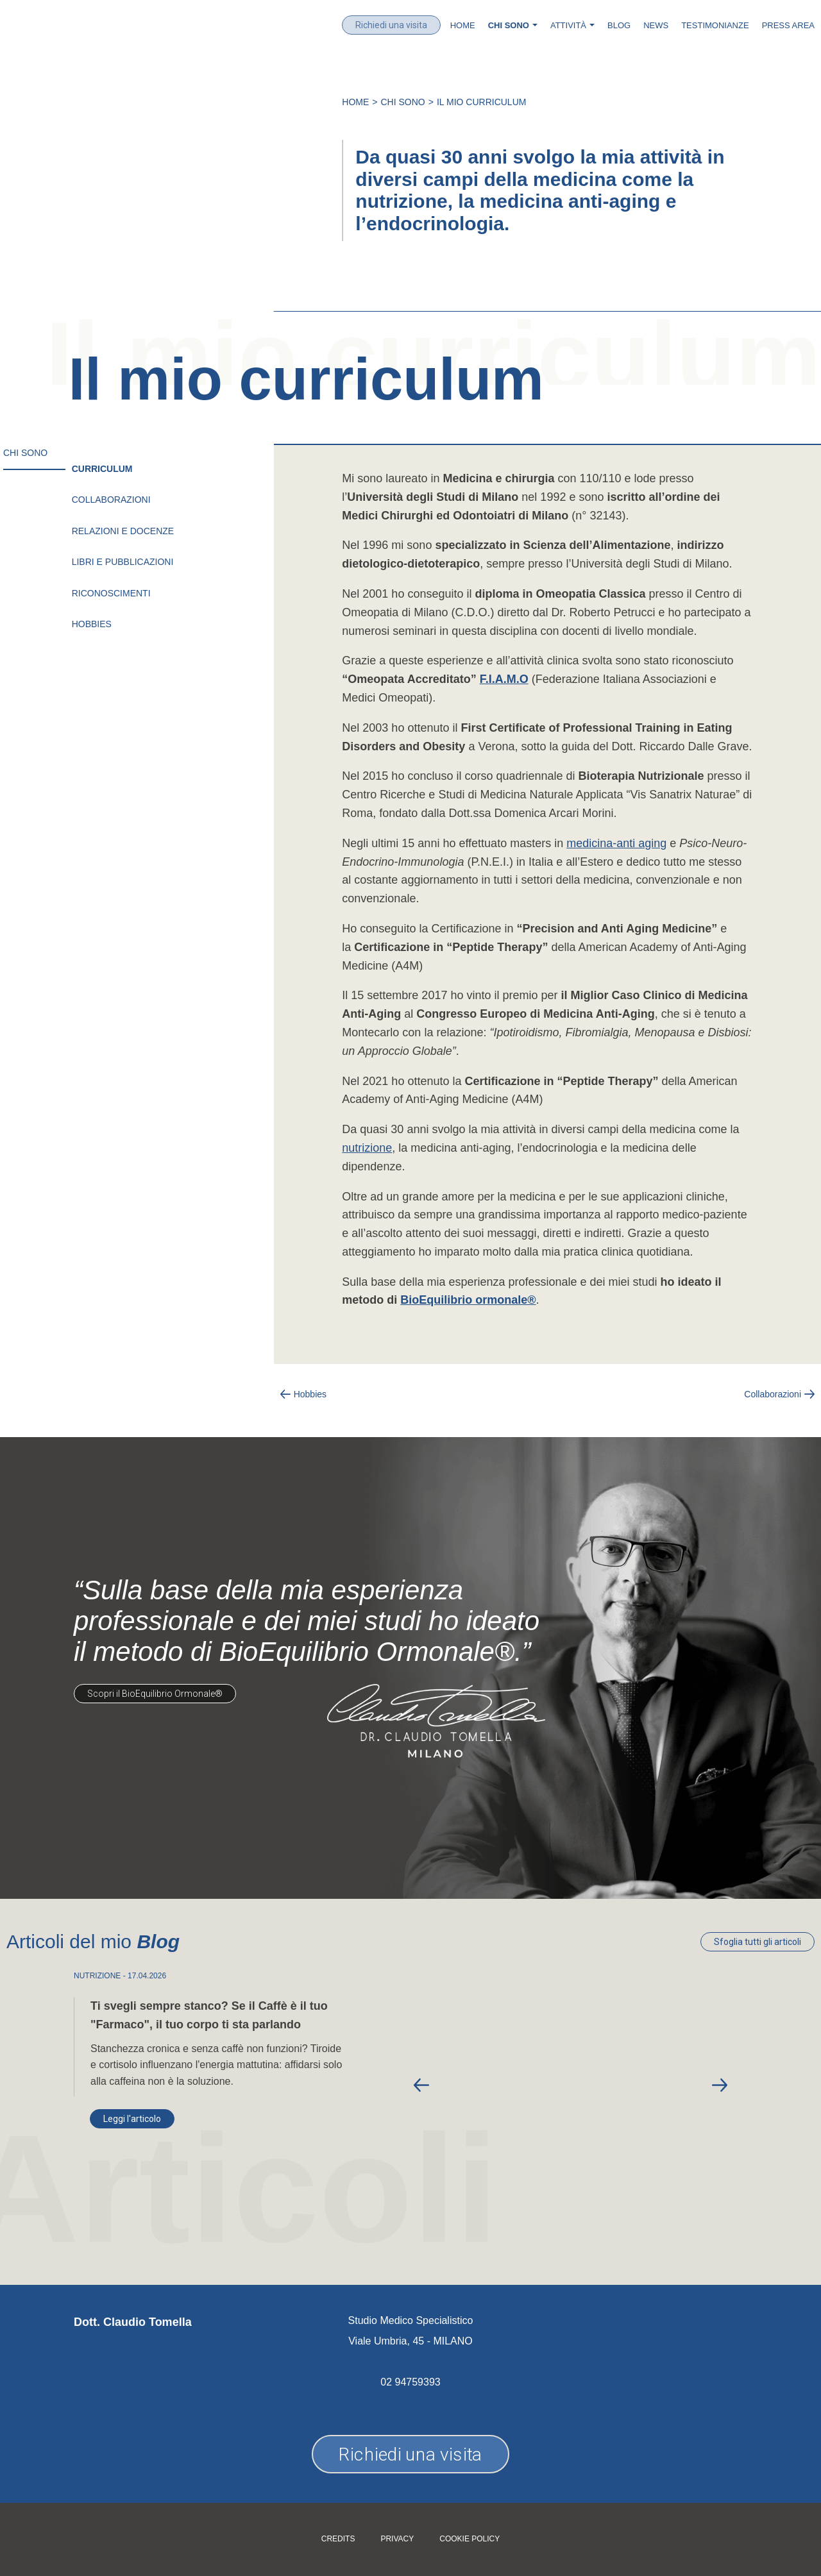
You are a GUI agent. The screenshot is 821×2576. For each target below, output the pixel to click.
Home (462, 25)
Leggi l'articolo (132, 2119)
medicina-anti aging (616, 843)
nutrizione (367, 1147)
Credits (338, 2539)
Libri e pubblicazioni (123, 562)
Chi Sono (403, 102)
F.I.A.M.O (504, 679)
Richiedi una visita (391, 25)
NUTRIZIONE (97, 1975)
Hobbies (92, 624)
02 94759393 (410, 2382)
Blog (619, 25)
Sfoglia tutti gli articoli (757, 1942)
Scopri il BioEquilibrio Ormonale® (155, 1693)
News (655, 25)
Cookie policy (469, 2539)
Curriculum (102, 469)
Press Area (788, 25)
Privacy (397, 2539)
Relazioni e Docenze (123, 531)
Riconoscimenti (111, 593)
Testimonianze (715, 25)
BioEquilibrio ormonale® (468, 1299)
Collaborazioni (111, 499)
